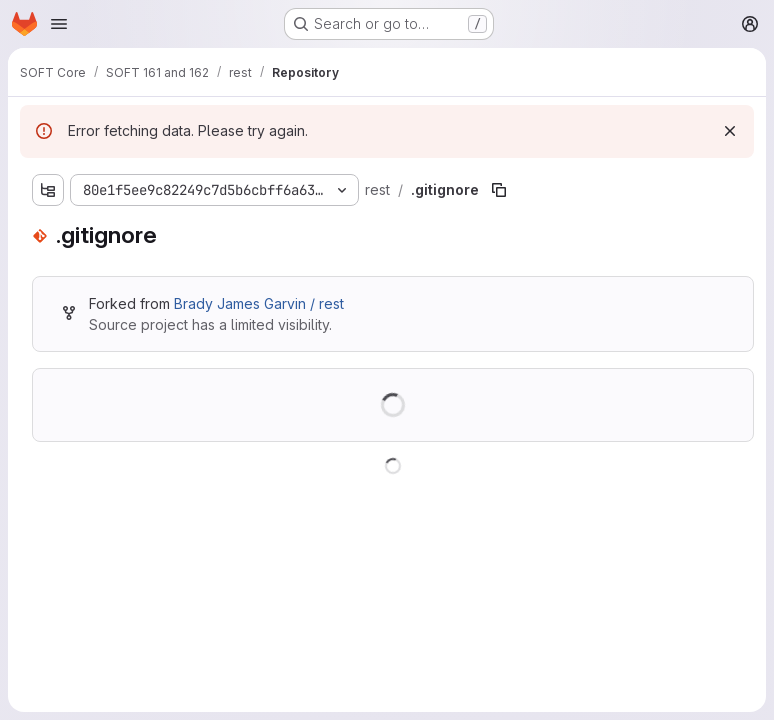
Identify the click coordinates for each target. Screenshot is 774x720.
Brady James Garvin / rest (259, 303)
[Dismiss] (730, 131)
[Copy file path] (499, 190)
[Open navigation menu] (59, 24)
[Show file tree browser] (48, 190)
